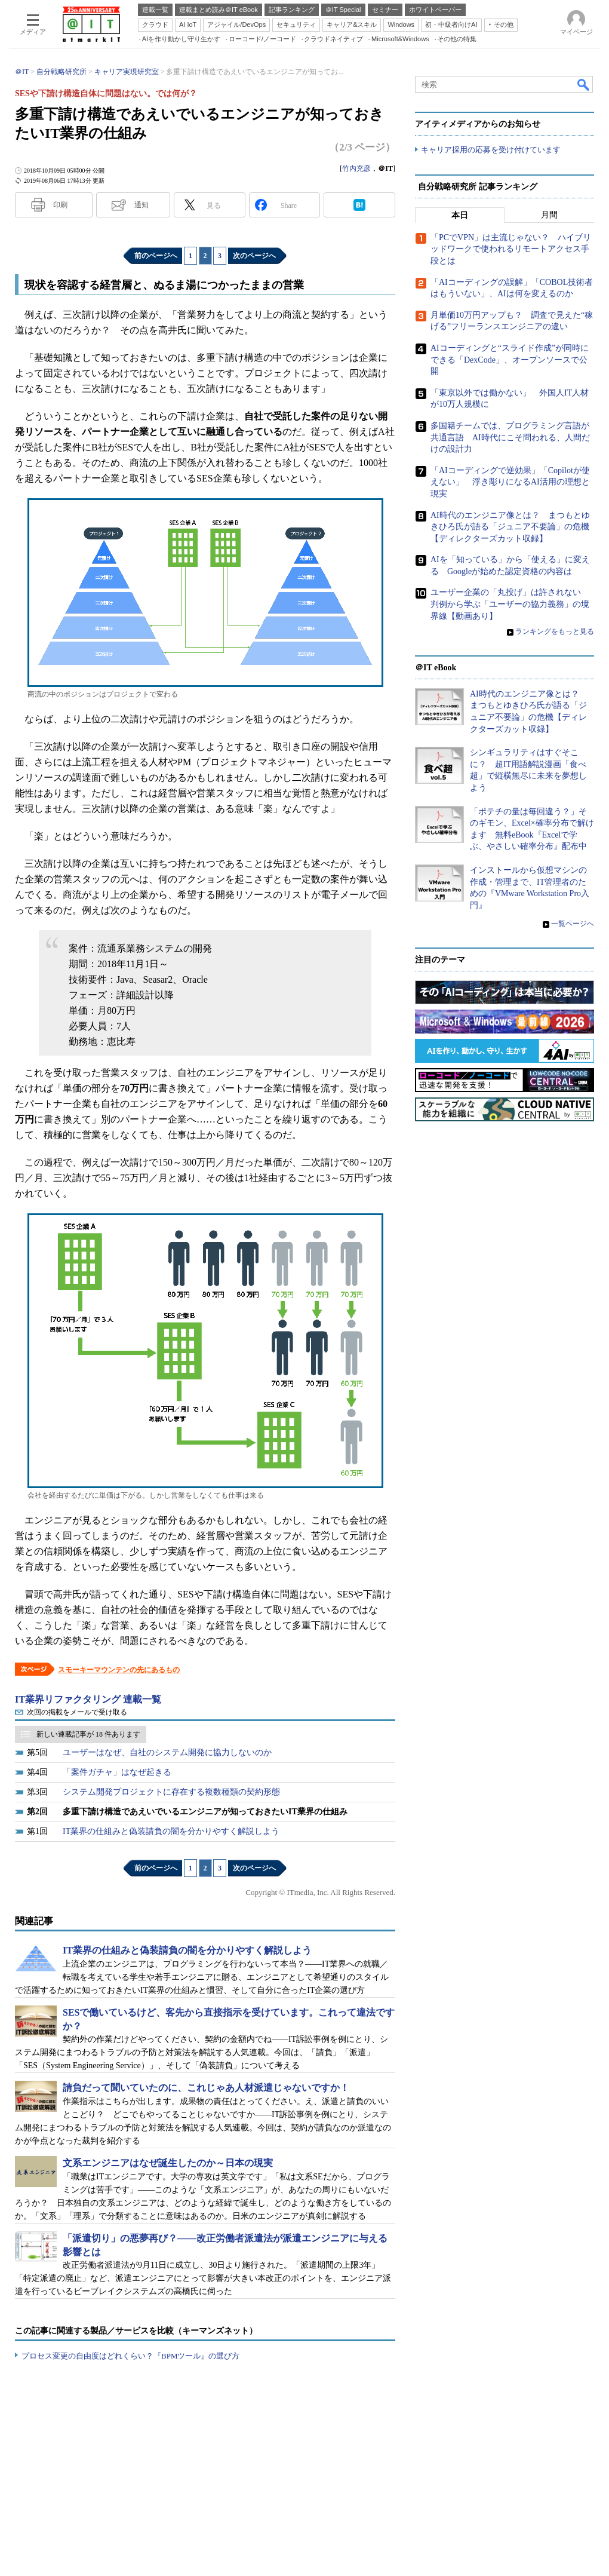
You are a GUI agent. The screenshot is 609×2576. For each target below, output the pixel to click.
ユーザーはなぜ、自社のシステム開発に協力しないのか (167, 1752)
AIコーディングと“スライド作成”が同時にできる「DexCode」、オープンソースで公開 (509, 360)
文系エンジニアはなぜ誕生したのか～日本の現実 (168, 2163)
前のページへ (155, 256)
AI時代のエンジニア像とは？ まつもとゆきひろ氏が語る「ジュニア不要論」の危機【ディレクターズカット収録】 (510, 526)
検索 (584, 84)
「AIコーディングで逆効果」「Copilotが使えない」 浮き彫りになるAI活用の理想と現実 (510, 482)
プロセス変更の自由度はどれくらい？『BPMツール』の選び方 (130, 2355)
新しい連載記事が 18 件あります (88, 1734)
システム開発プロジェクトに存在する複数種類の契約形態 (171, 1791)
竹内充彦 (356, 168)
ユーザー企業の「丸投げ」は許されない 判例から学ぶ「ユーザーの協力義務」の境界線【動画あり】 (509, 604)
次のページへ (254, 256)
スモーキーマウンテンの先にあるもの (119, 1670)
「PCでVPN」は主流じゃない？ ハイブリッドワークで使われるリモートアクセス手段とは (510, 249)
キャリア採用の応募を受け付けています (491, 149)
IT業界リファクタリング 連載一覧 (88, 1699)
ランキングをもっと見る (554, 631)
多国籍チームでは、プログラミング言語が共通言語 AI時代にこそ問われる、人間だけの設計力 (510, 437)
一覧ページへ (572, 923)
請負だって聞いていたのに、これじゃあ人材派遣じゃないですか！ (206, 2088)
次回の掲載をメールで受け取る (77, 1712)
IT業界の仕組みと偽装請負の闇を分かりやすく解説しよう (171, 1831)
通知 (141, 205)
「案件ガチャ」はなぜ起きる (117, 1772)
